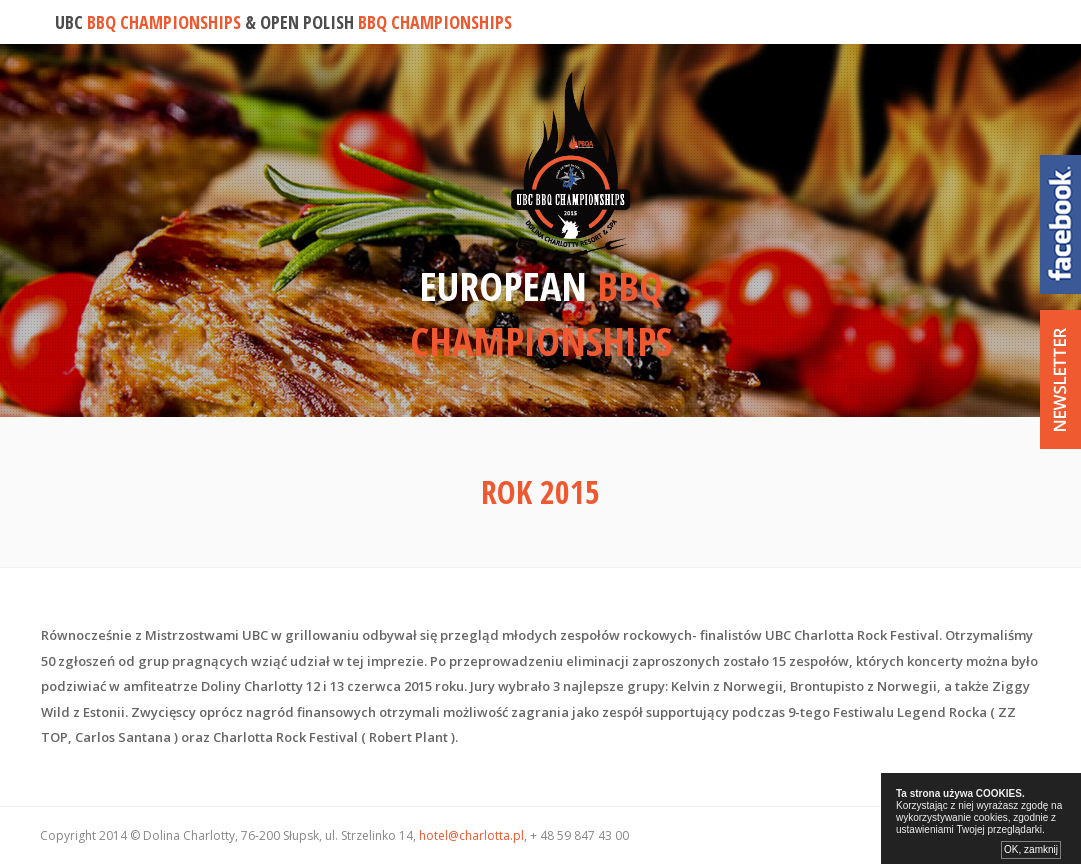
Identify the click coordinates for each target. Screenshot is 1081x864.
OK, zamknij (1031, 849)
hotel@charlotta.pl (471, 835)
